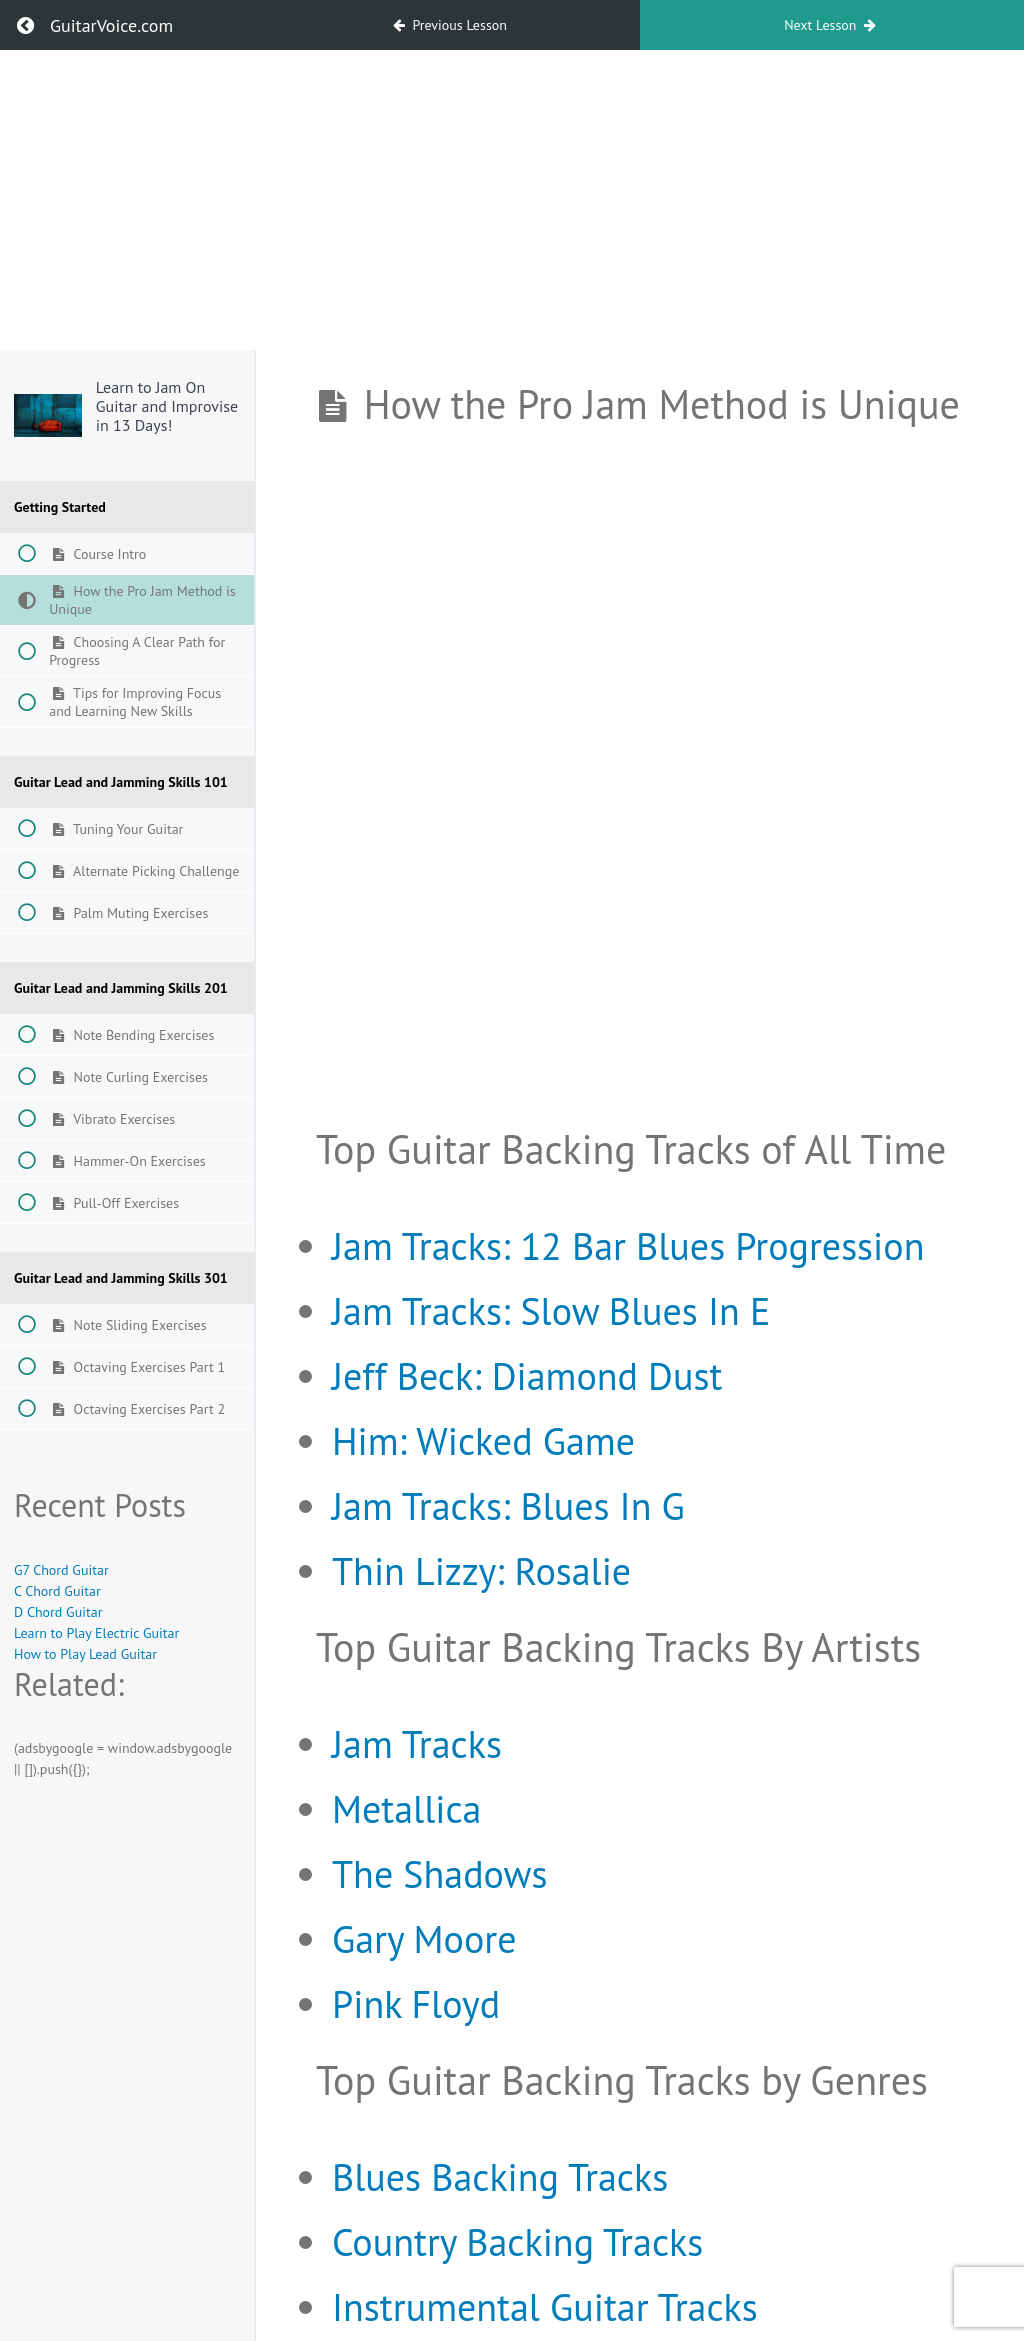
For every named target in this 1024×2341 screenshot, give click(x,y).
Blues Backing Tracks (500, 2176)
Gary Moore (424, 1938)
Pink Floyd (416, 2003)
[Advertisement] (512, 200)
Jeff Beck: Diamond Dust (527, 1375)
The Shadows (439, 1873)
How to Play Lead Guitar (85, 1654)
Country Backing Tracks (517, 2241)
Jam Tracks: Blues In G (508, 1505)
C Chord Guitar (57, 1591)
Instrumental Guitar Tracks (545, 2306)
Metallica (406, 1808)
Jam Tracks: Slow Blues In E (551, 1310)
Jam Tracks (417, 1743)
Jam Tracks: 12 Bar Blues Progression (628, 1245)
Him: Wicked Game (483, 1440)
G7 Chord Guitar (61, 1570)
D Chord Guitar (58, 1612)
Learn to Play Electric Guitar (96, 1633)
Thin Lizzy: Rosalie (481, 1570)
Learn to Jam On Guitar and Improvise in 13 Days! (167, 406)
